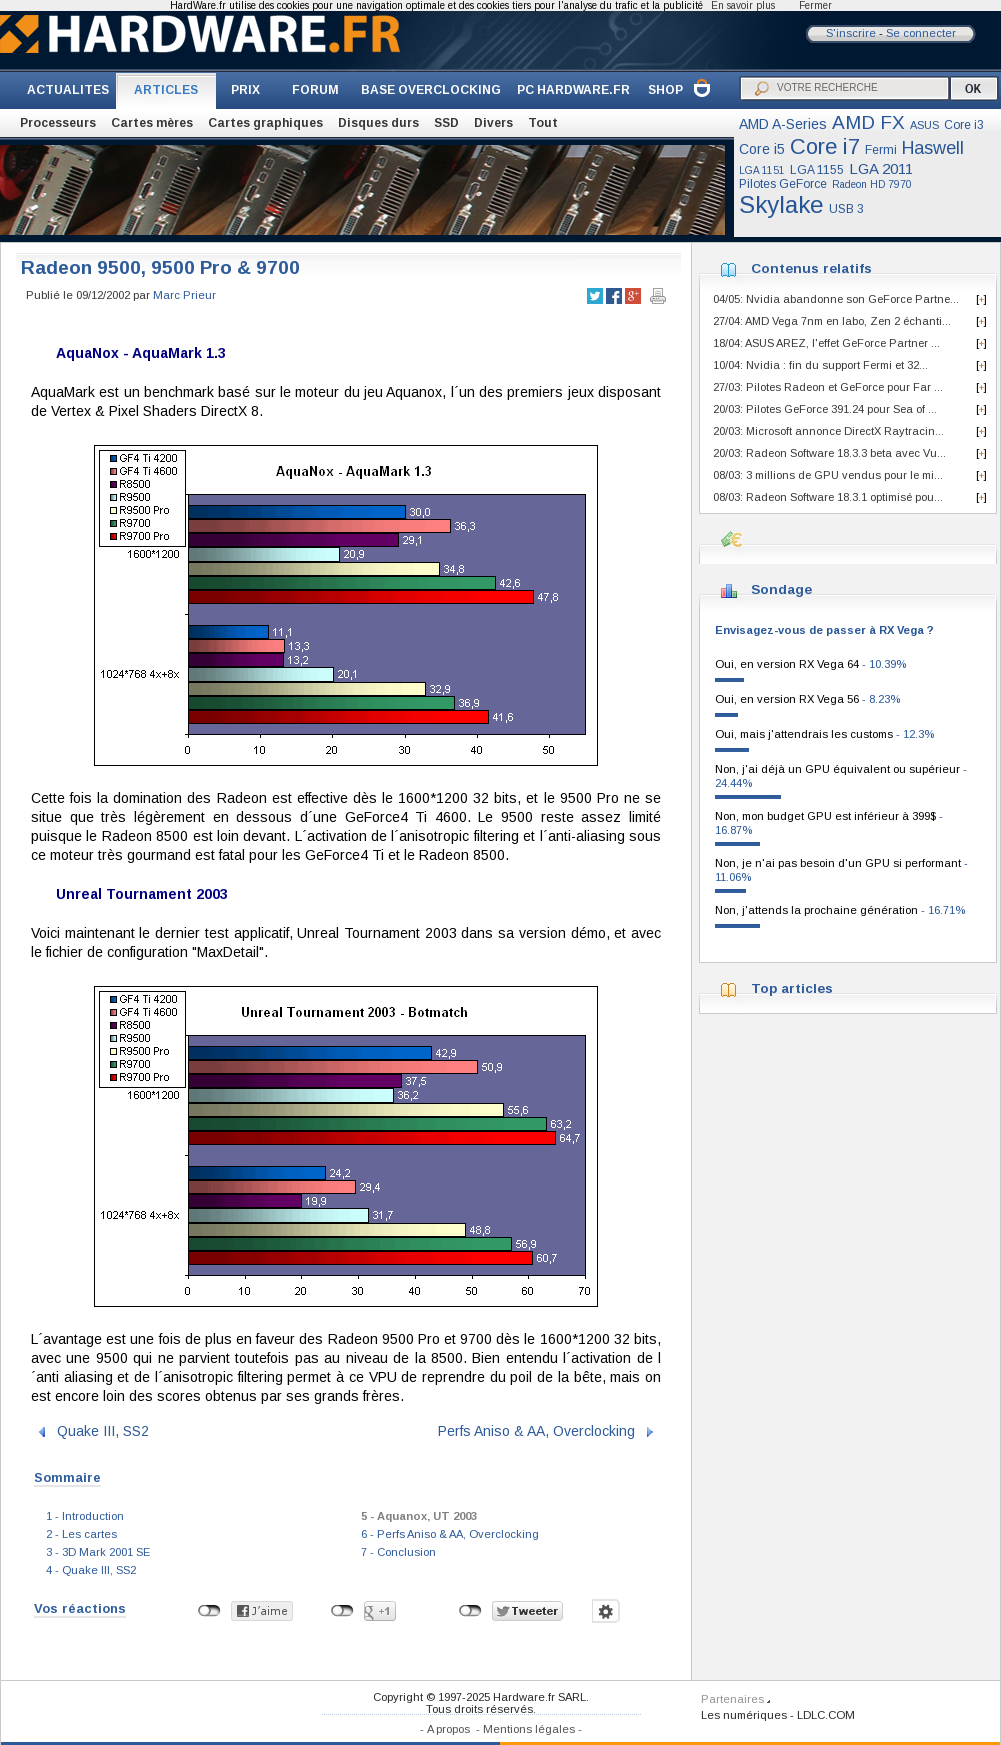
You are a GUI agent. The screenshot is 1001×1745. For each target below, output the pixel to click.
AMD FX (868, 122)
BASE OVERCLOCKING (431, 90)
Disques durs (378, 123)
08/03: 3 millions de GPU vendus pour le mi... (828, 475)
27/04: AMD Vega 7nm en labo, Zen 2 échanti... (832, 321)
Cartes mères (152, 123)
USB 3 (846, 209)
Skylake (781, 204)
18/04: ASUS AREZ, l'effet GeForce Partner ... (826, 343)
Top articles (792, 988)
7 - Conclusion (398, 1552)
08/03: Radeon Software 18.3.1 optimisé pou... (828, 497)
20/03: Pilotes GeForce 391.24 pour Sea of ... (825, 409)
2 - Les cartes (81, 1534)
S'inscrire (851, 33)
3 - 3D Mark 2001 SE (98, 1552)
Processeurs (58, 123)
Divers (493, 123)
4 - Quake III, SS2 (91, 1570)
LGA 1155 (817, 170)
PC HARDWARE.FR (573, 90)
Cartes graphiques (265, 123)
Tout (543, 123)
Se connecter (921, 33)
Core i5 (762, 149)
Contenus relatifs (811, 268)
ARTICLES (166, 90)
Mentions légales (529, 1729)
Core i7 (825, 146)
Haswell (933, 148)
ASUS (924, 125)
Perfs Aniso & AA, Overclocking (536, 1431)
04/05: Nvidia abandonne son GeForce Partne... (836, 299)
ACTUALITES (68, 90)
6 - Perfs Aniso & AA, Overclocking (450, 1534)
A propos (448, 1729)
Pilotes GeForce (783, 184)
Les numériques (744, 1715)
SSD (446, 123)
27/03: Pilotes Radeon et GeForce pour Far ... (828, 387)
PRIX (245, 90)
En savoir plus (743, 5)
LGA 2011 (881, 168)
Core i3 (964, 125)
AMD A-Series (783, 124)
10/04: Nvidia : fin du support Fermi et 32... (820, 365)
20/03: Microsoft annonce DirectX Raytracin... (828, 431)
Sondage (781, 589)
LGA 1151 (762, 170)
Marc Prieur (184, 295)
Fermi (881, 150)
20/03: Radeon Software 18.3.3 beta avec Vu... (829, 453)
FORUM (315, 90)
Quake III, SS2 (103, 1431)
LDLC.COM (826, 1715)
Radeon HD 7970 (872, 184)
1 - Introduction (85, 1516)
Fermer (815, 5)
